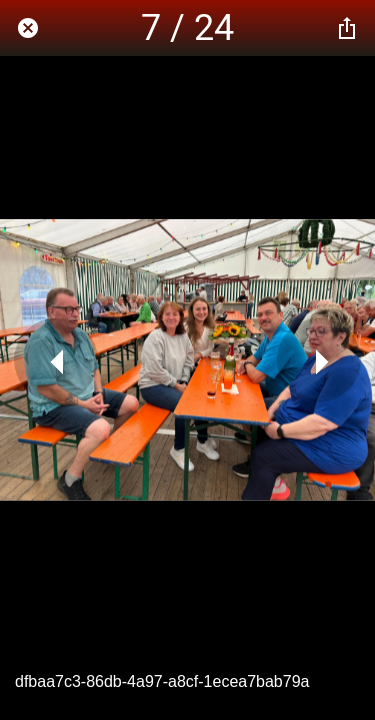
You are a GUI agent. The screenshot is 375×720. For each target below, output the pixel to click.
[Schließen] (28, 28)
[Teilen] (347, 28)
